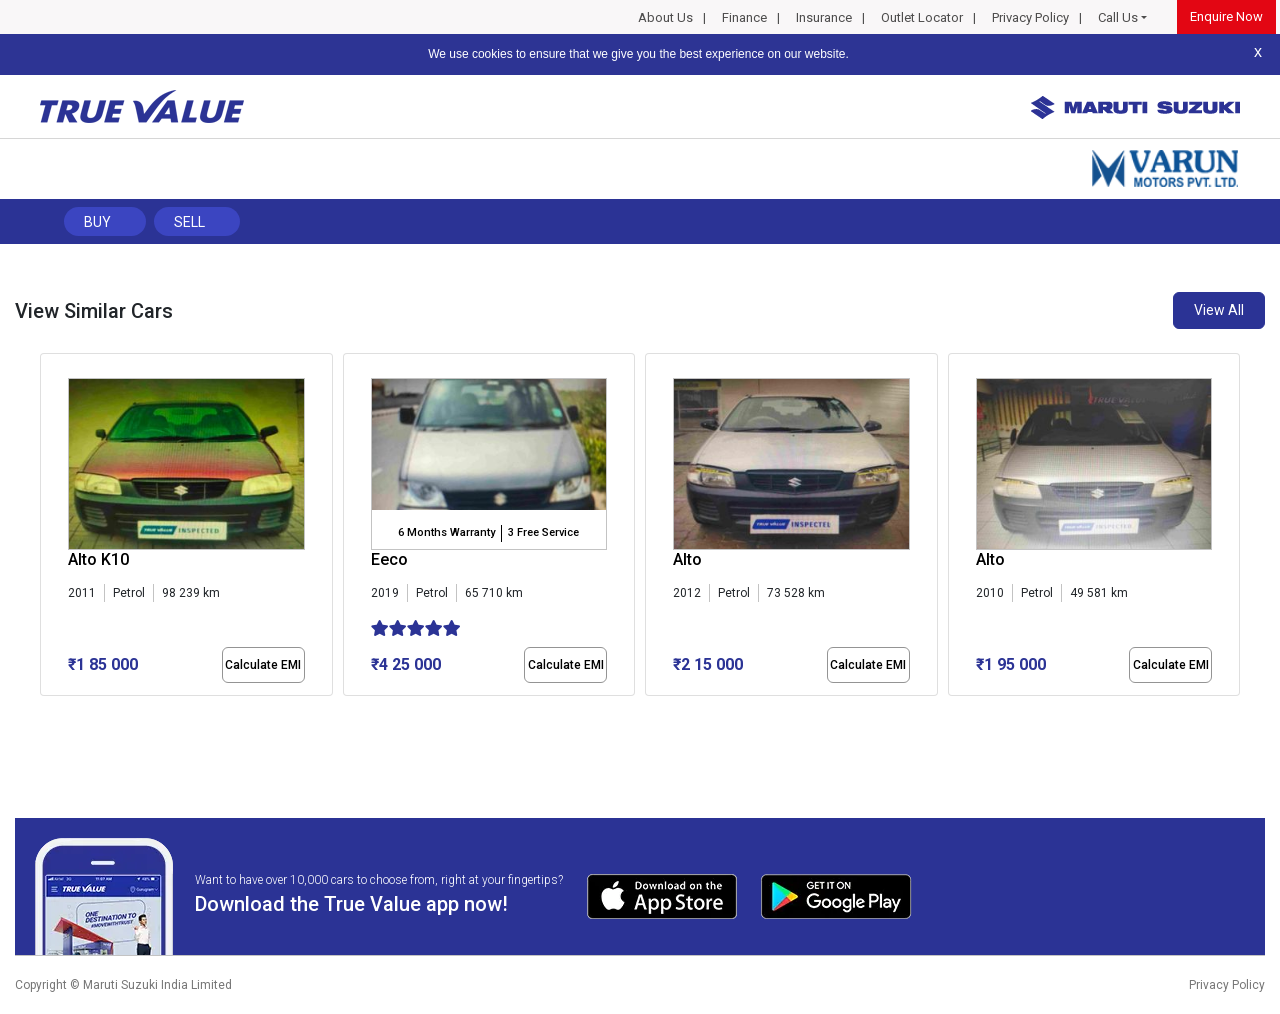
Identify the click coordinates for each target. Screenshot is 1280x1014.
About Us (665, 17)
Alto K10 (98, 559)
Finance (744, 17)
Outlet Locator (922, 17)
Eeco (389, 559)
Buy (97, 222)
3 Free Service (543, 532)
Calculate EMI (263, 665)
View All (1219, 310)
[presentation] (50, 529)
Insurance (824, 17)
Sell (189, 222)
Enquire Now (1226, 16)
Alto (687, 559)
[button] (46, 713)
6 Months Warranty (446, 532)
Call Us (1118, 17)
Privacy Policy (1030, 17)
